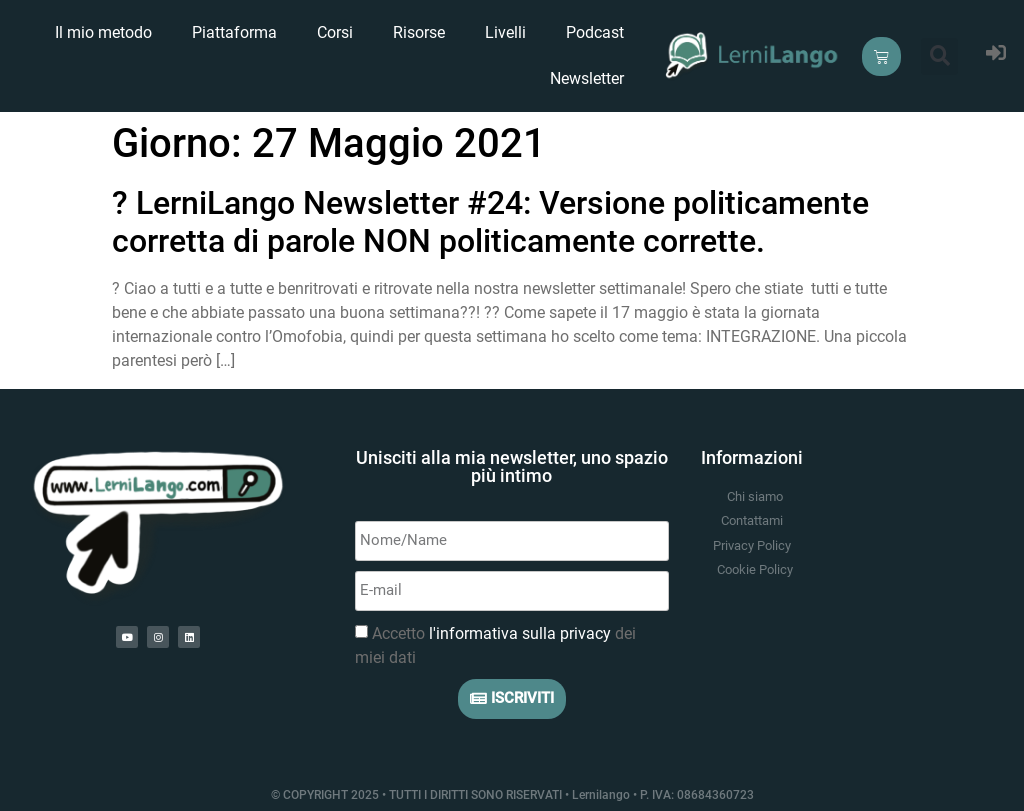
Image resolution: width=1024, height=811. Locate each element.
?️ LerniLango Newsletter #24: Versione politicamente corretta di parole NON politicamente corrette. (490, 222)
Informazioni (752, 457)
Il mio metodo (103, 32)
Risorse (419, 32)
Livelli (505, 32)
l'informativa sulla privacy (520, 633)
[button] (939, 56)
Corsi (335, 32)
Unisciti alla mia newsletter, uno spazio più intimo (512, 466)
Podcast (595, 32)
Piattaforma (234, 32)
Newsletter (587, 78)
